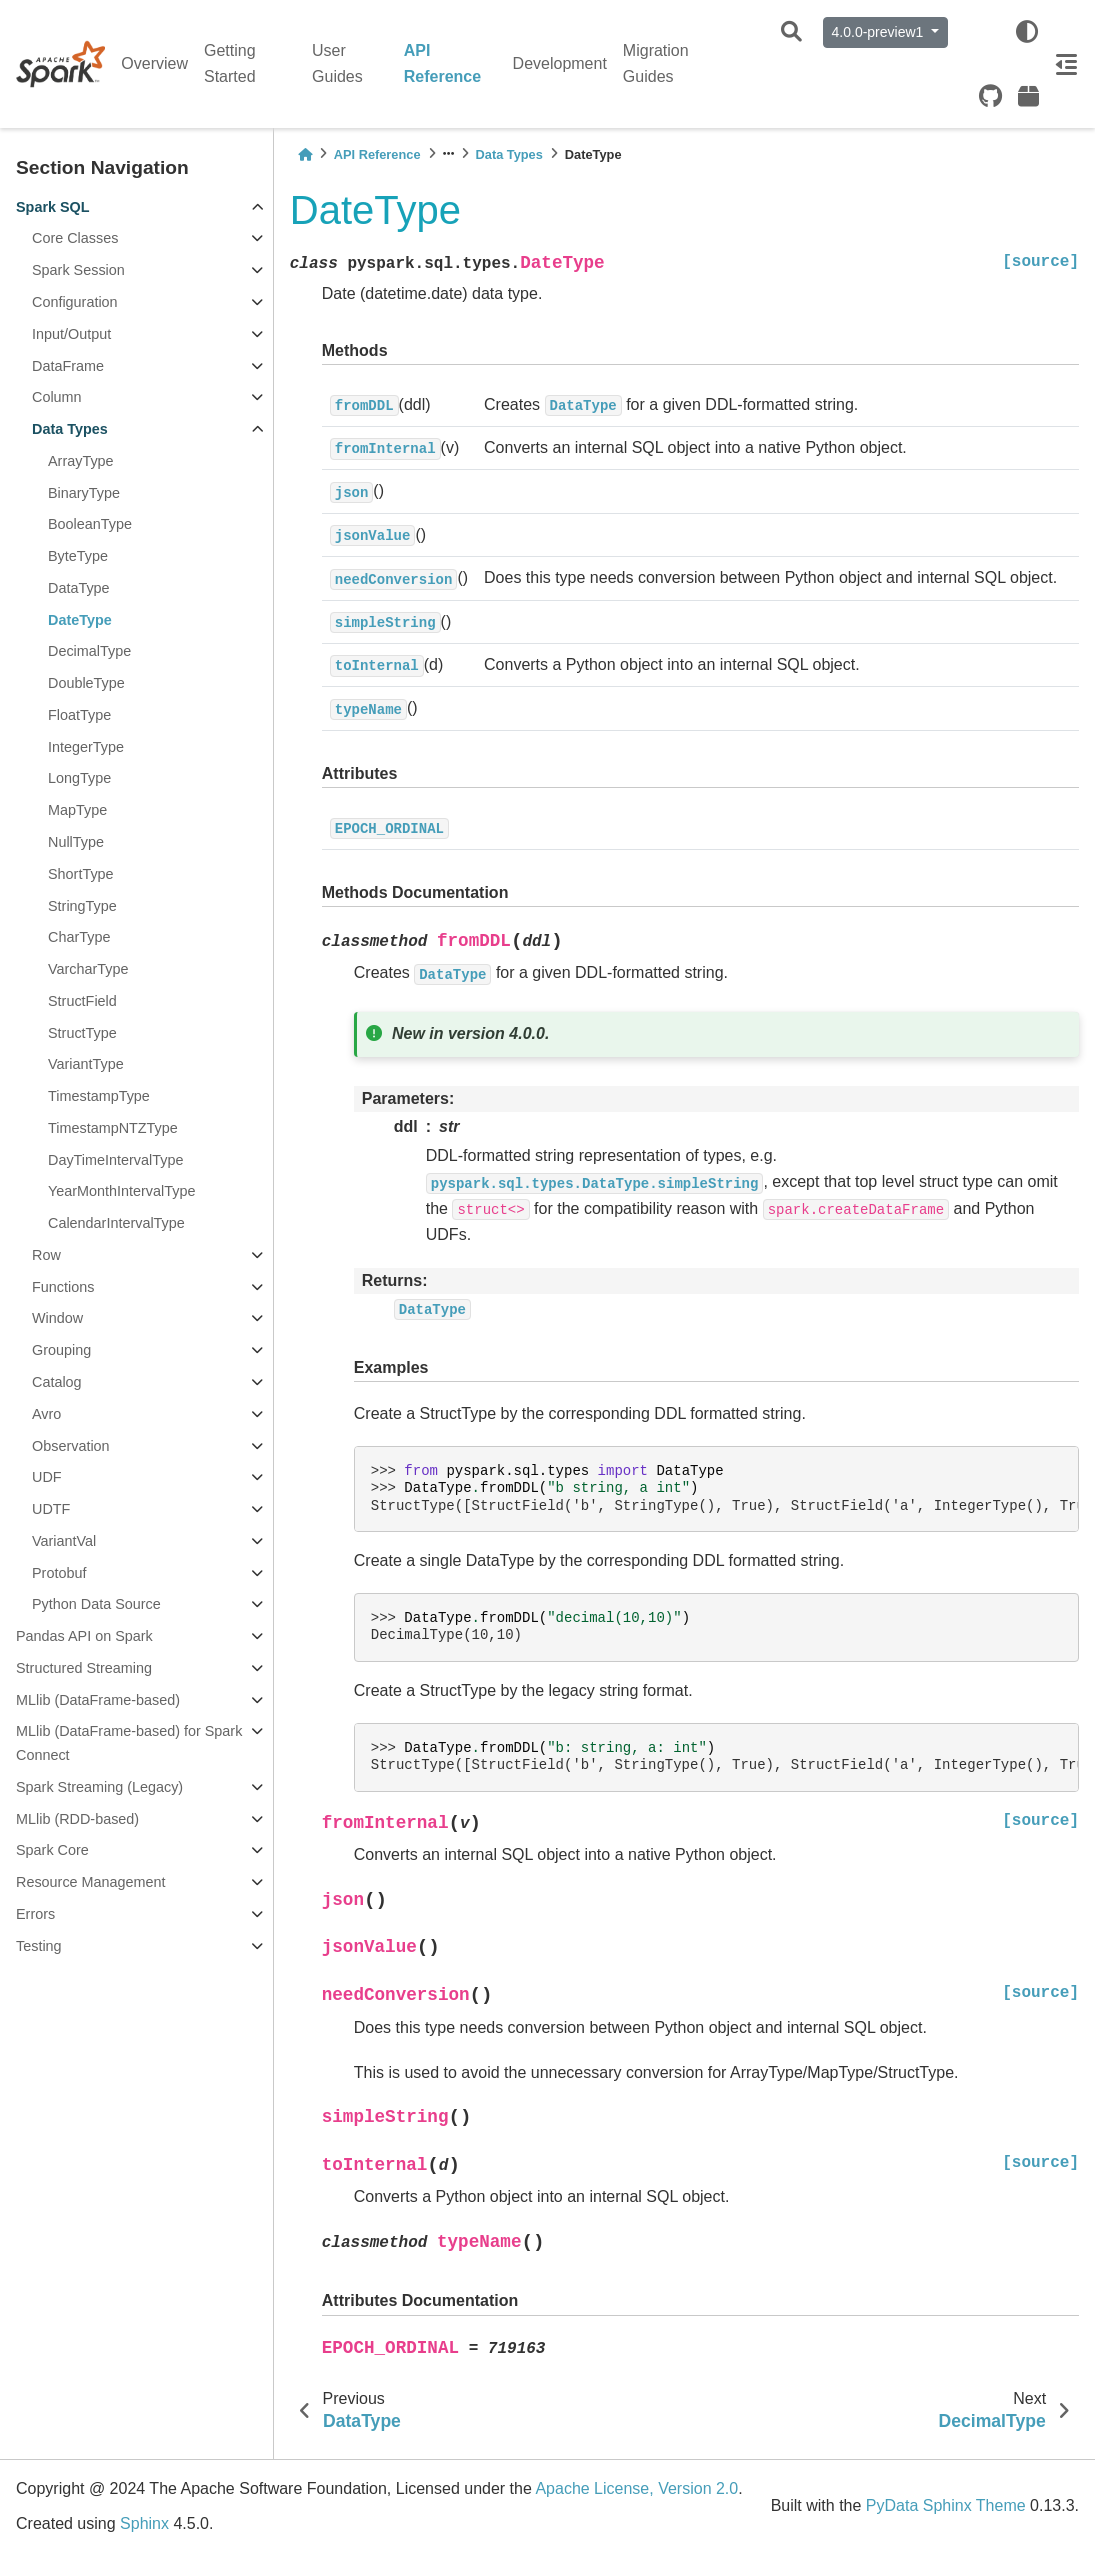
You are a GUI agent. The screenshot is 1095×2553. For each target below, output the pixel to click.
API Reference (442, 63)
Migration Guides (656, 63)
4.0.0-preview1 (880, 32)
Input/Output (71, 334)
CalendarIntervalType (116, 1223)
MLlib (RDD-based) (77, 1819)
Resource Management (91, 1882)
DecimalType (89, 651)
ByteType (78, 556)
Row (46, 1255)
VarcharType (88, 969)
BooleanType (90, 524)
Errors (35, 1914)
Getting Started (230, 63)
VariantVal (64, 1541)
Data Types (70, 429)
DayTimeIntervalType (115, 1160)
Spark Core (52, 1850)
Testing (39, 1946)
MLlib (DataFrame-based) (98, 1700)
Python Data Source (96, 1604)
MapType (77, 810)
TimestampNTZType (113, 1128)
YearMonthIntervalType (121, 1191)
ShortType (81, 874)
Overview (154, 63)
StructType (82, 1033)
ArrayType (81, 461)
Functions (63, 1287)
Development (560, 63)
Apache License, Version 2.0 (636, 2488)
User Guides (337, 63)
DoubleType (86, 683)
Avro (46, 1414)
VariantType (86, 1064)
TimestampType (99, 1096)
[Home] (305, 154)
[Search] (791, 32)
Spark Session (78, 270)
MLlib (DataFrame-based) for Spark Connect (129, 1743)
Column (57, 397)
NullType (76, 842)
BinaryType (84, 493)
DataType (79, 588)
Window (57, 1318)
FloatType (79, 715)
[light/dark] (1027, 32)
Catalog (57, 1382)
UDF (47, 1477)
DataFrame (68, 366)
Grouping (61, 1350)
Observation (71, 1446)
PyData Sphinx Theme (946, 2505)
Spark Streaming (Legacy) (99, 1787)
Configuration (75, 302)
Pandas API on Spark (84, 1636)
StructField (82, 1001)
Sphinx (144, 2523)
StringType (82, 906)
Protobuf (59, 1573)
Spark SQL (53, 207)
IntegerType (86, 747)
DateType (80, 620)
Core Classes (75, 238)
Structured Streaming (84, 1668)
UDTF (51, 1509)
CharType (79, 937)
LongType (79, 778)
